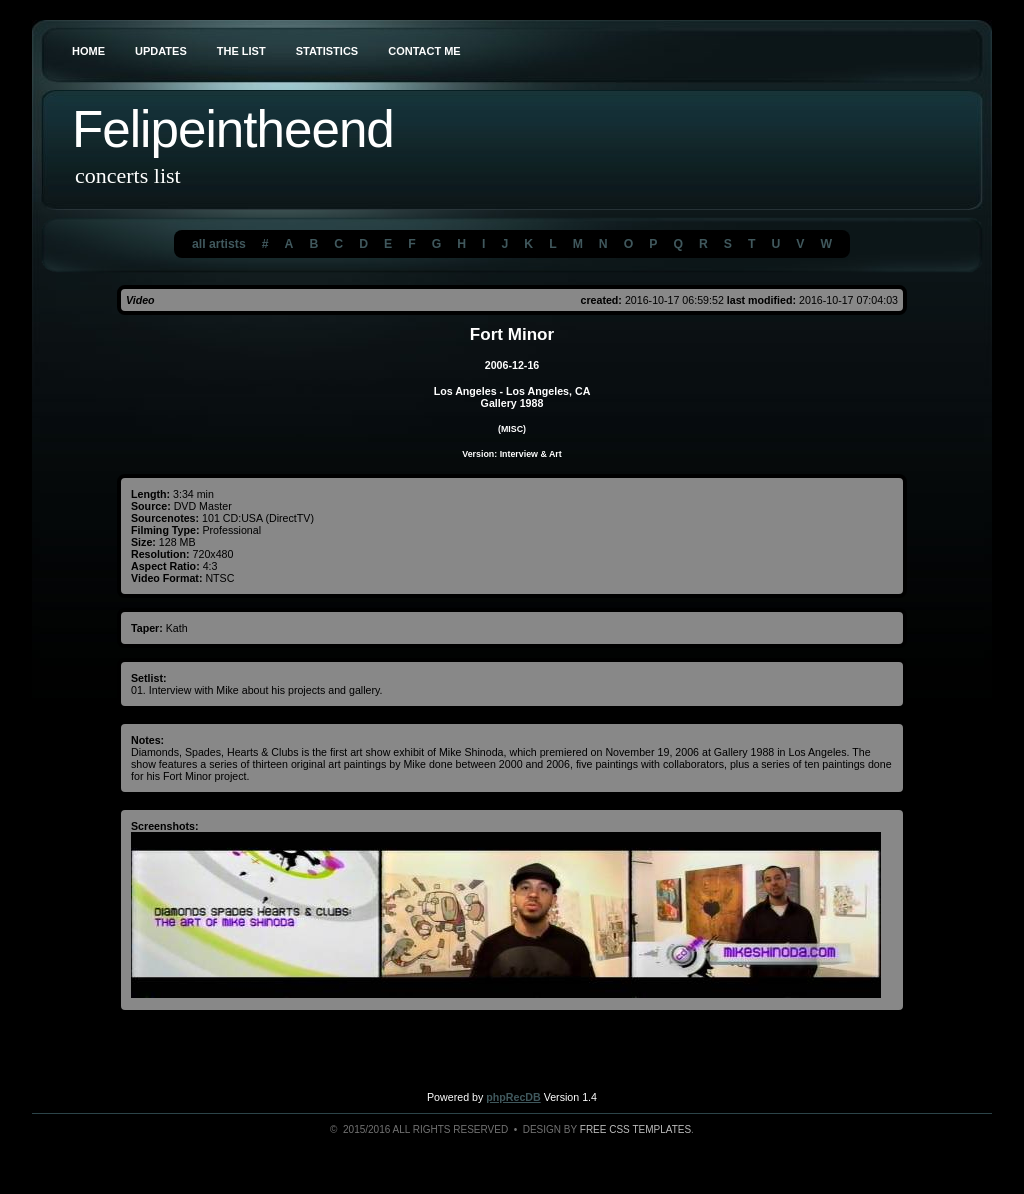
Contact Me (424, 51)
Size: (143, 542)
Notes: (147, 740)
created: (600, 300)
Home (88, 51)
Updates (161, 51)
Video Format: (166, 578)
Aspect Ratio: (165, 566)
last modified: (761, 300)
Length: (150, 494)
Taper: (147, 628)
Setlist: (149, 678)
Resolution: (160, 554)
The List (241, 51)
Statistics (327, 51)
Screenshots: (165, 826)
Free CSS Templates (635, 1129)
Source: (151, 506)
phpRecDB (513, 1097)
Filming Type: (165, 530)
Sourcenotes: (165, 518)
